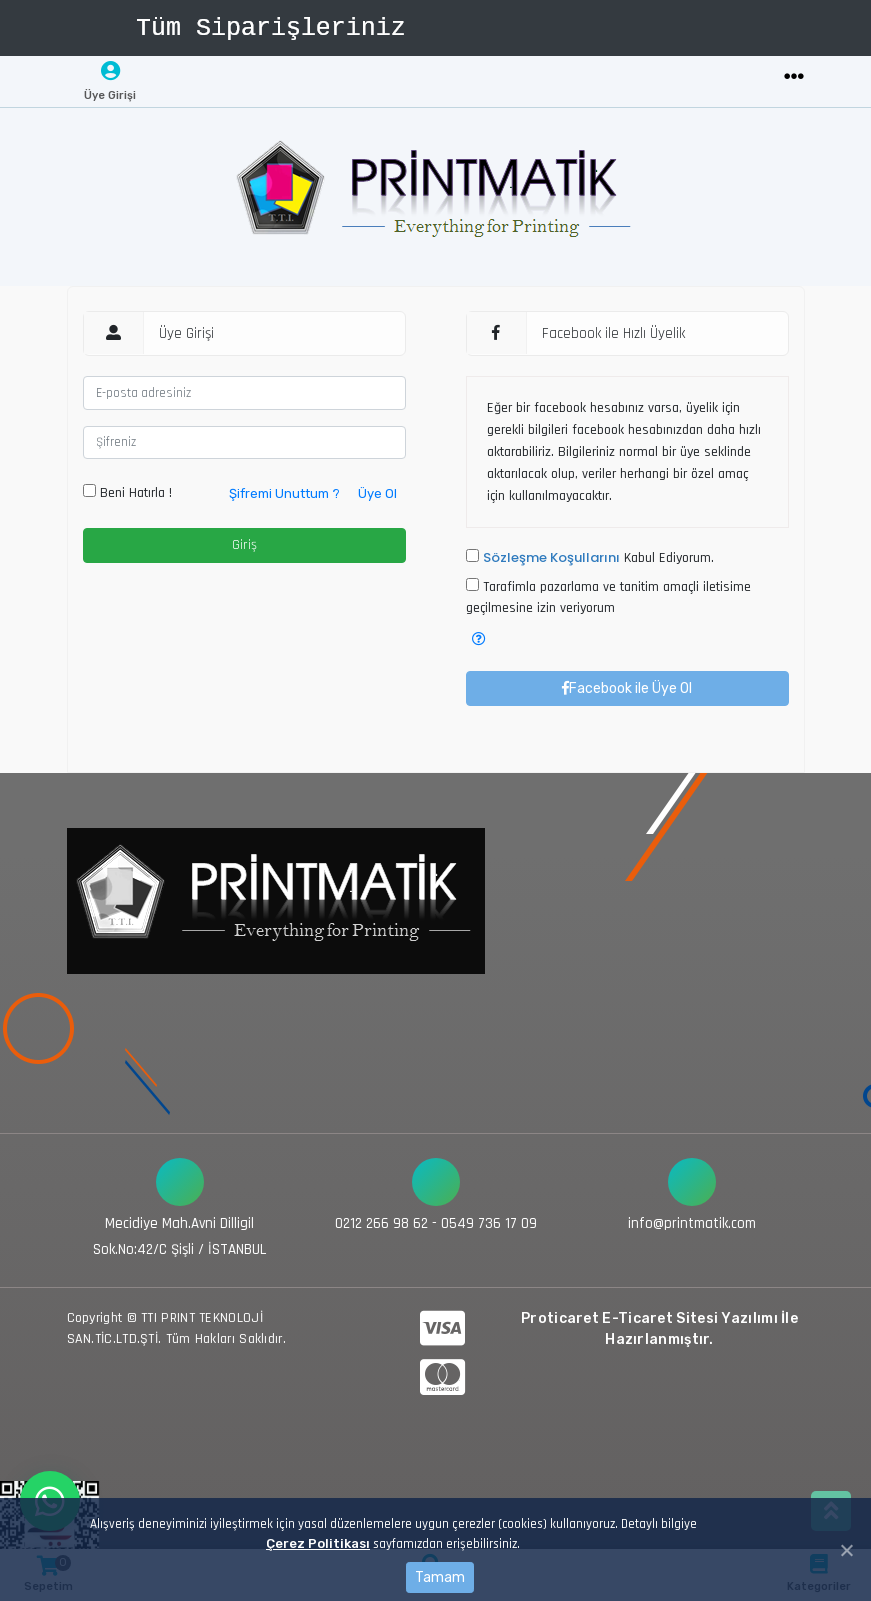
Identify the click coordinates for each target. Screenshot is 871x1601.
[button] (479, 639)
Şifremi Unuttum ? (284, 493)
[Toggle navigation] (794, 77)
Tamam (440, 1577)
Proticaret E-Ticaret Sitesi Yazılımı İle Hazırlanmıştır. (659, 1329)
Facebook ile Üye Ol (627, 688)
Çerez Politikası (318, 1543)
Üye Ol (377, 493)
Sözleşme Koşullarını (551, 557)
